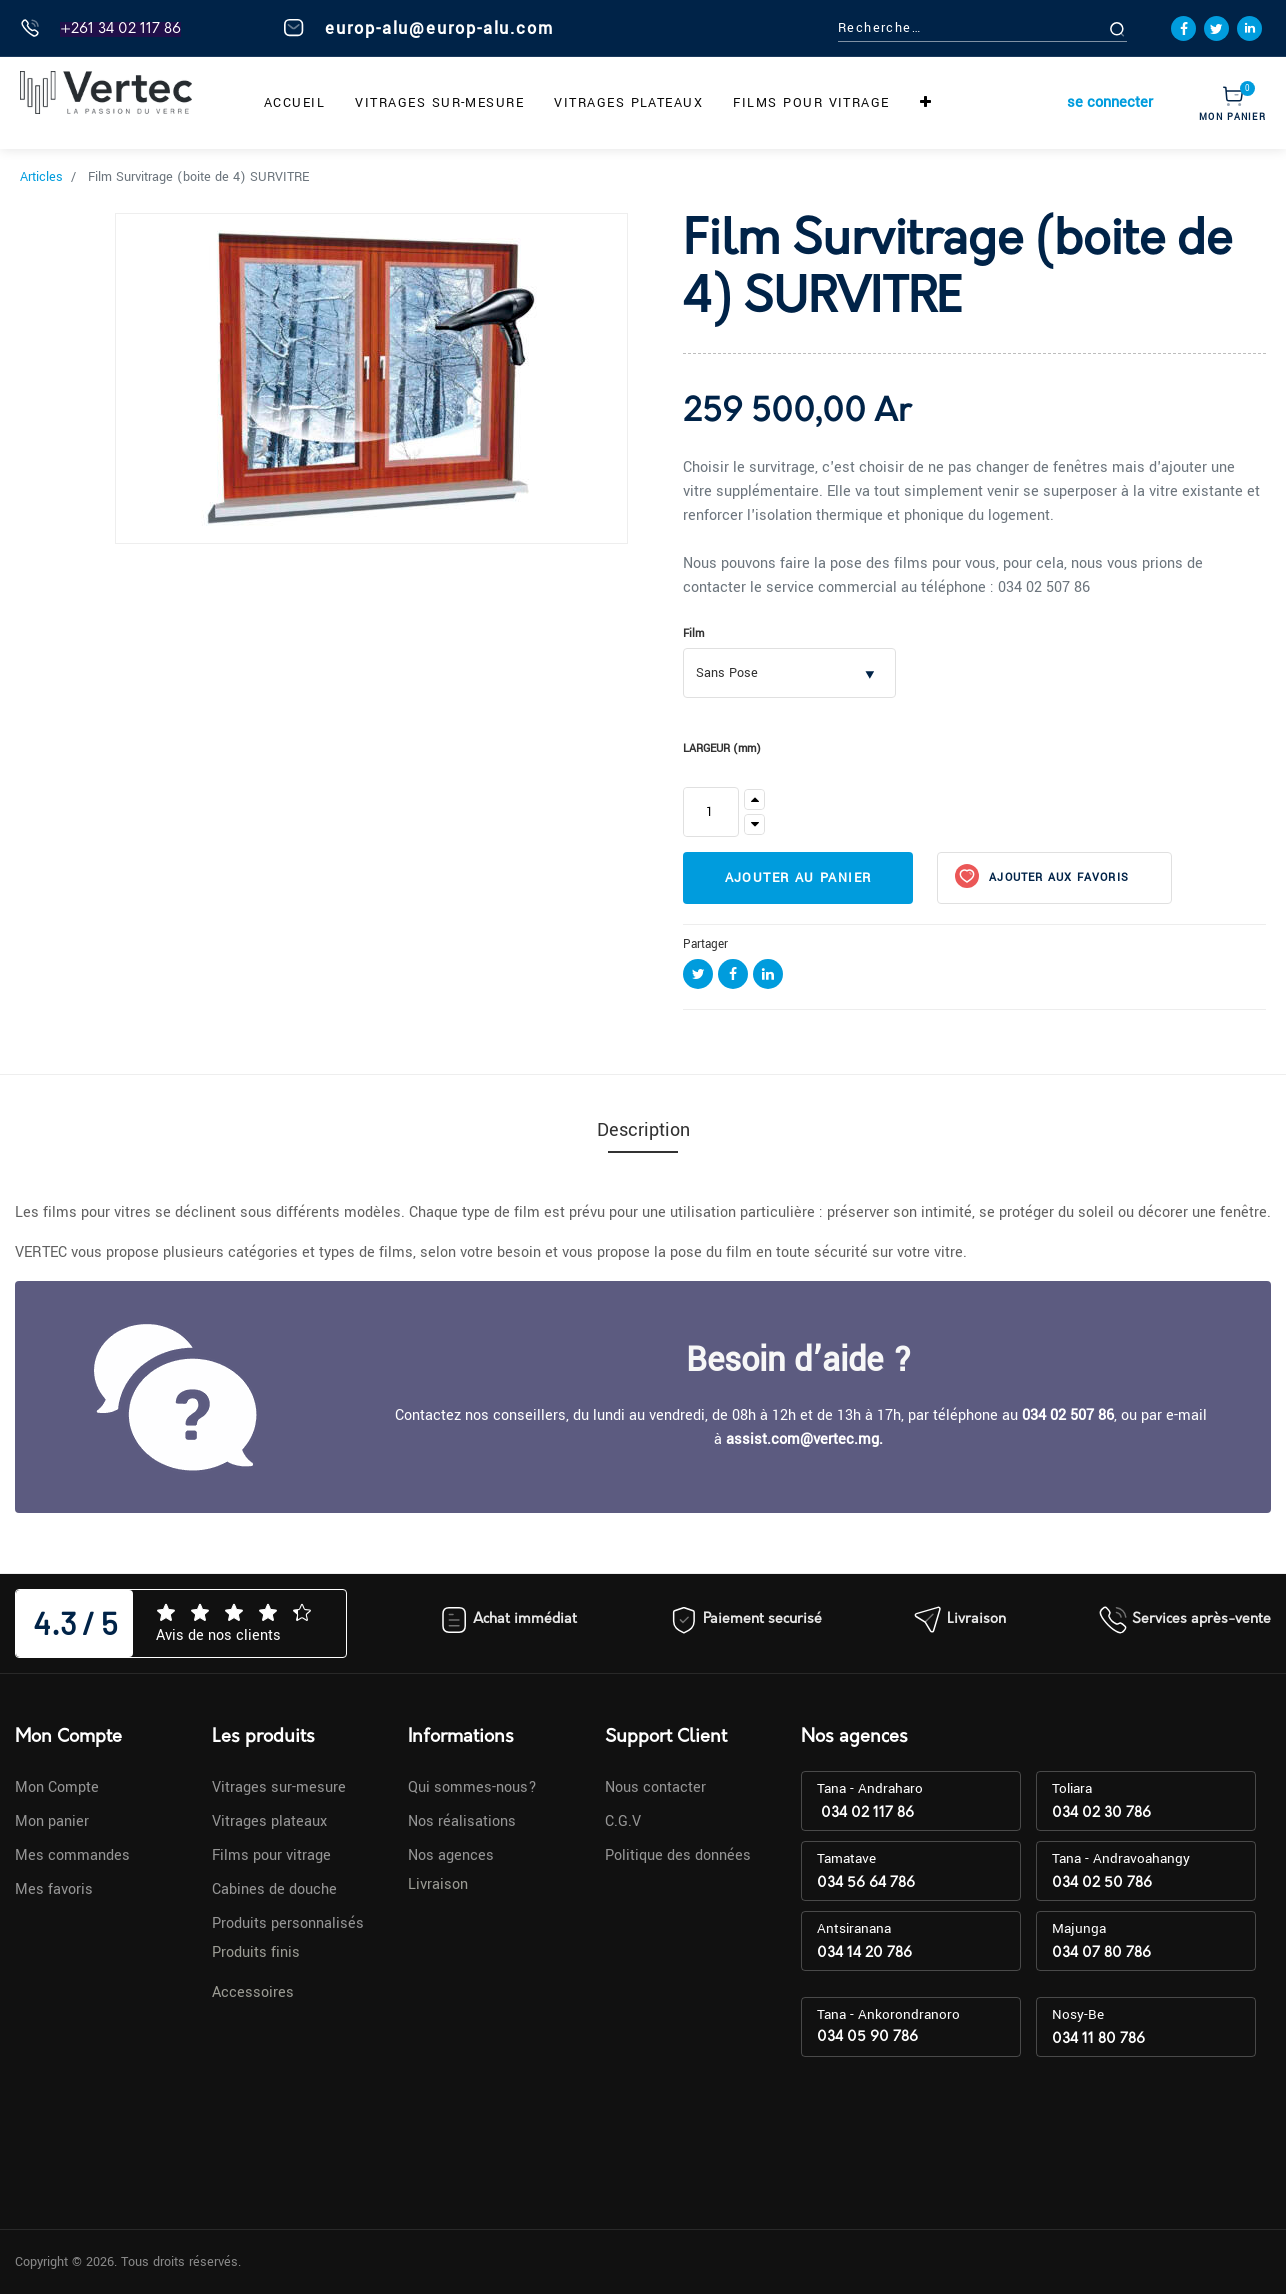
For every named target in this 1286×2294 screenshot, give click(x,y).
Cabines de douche (274, 1889)
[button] (926, 103)
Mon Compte (57, 1787)
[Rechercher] (1139, 28)
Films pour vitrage (271, 1855)
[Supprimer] (754, 824)
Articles (41, 177)
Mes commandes (72, 1855)
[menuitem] (294, 103)
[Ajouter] (754, 799)
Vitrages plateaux (269, 1821)
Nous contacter (655, 1787)
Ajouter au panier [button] (798, 878)
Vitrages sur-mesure (279, 1787)
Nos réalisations (462, 1821)
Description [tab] (643, 1130)
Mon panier (52, 1821)
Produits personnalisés (288, 1923)
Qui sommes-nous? (472, 1787)
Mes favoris (54, 1889)
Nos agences (451, 1855)
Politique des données (678, 1855)
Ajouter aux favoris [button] (1057, 877)
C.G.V (623, 1821)
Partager (705, 944)
